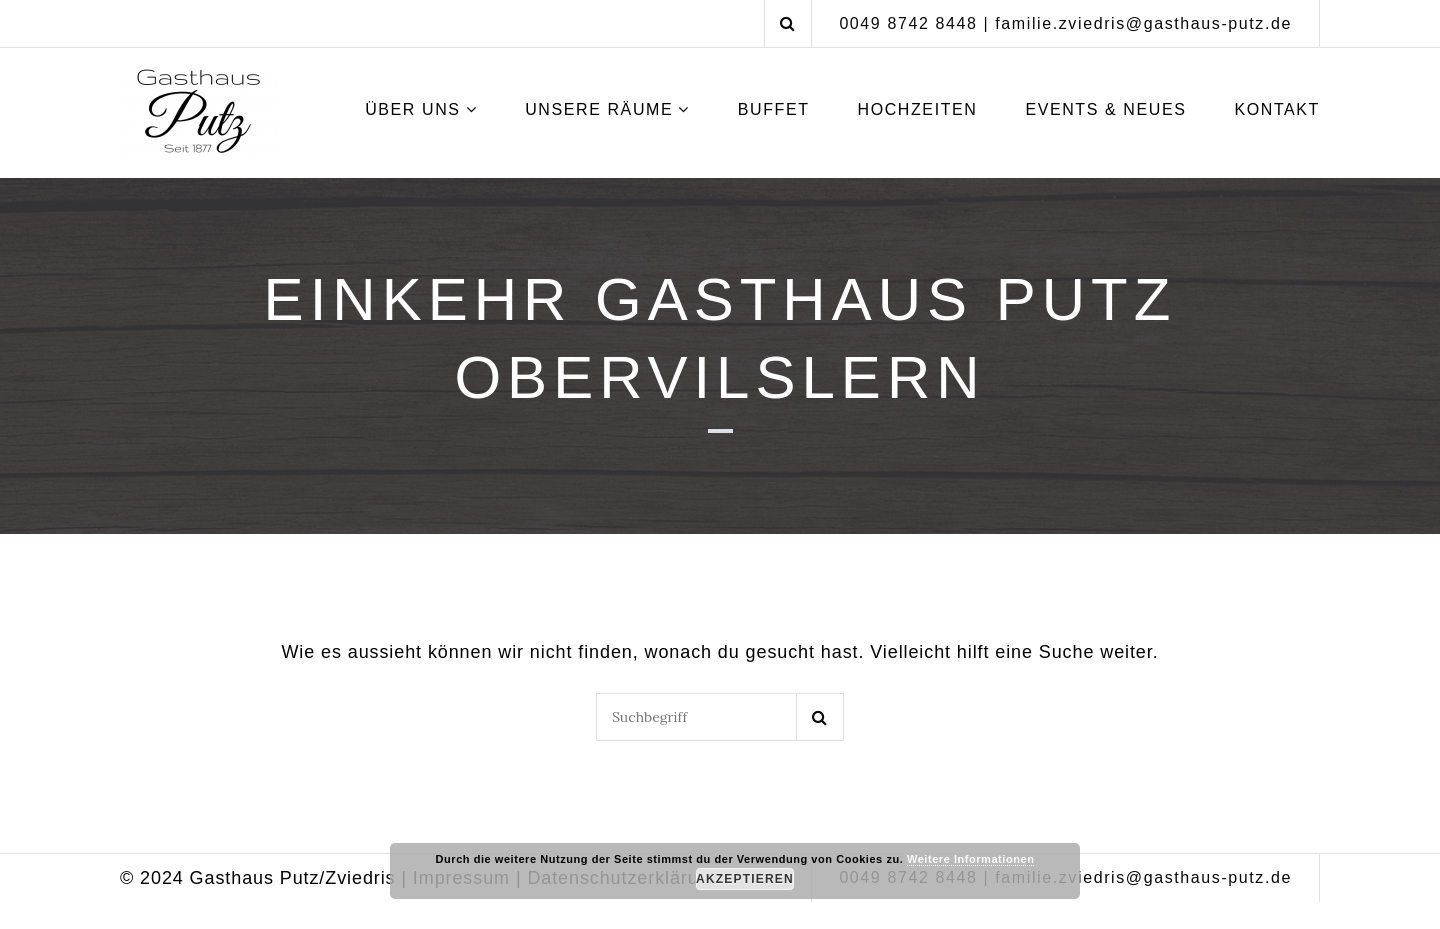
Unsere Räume (599, 109)
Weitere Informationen (970, 859)
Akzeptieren (745, 879)
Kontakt (1277, 109)
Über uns (412, 109)
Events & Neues (1105, 109)
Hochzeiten (917, 109)
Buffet (774, 109)
